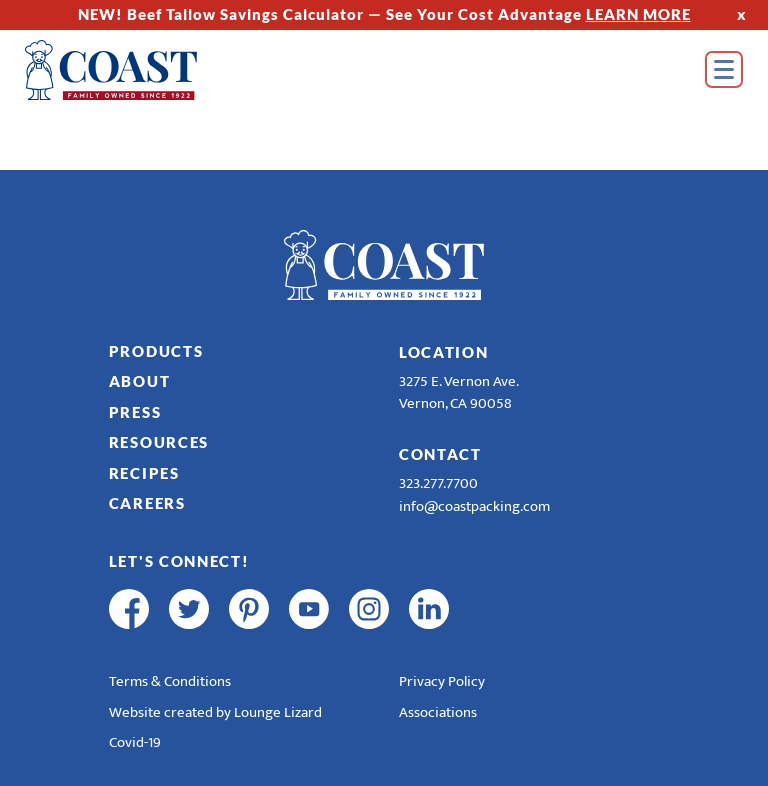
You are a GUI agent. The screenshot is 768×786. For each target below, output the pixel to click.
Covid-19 (135, 742)
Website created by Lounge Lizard (215, 712)
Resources (159, 442)
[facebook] (129, 609)
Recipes (144, 473)
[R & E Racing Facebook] (489, 609)
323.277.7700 (438, 483)
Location (444, 352)
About (140, 381)
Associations (438, 712)
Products (156, 351)
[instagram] (369, 609)
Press (135, 412)
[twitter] (189, 609)
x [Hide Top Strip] (742, 14)
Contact (440, 454)
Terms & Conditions (170, 681)
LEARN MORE (638, 14)
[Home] (140, 70)
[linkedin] (429, 609)
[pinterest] (249, 609)
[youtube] (309, 609)
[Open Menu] (724, 69)
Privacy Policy (442, 681)
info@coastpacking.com (474, 506)
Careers (147, 503)
